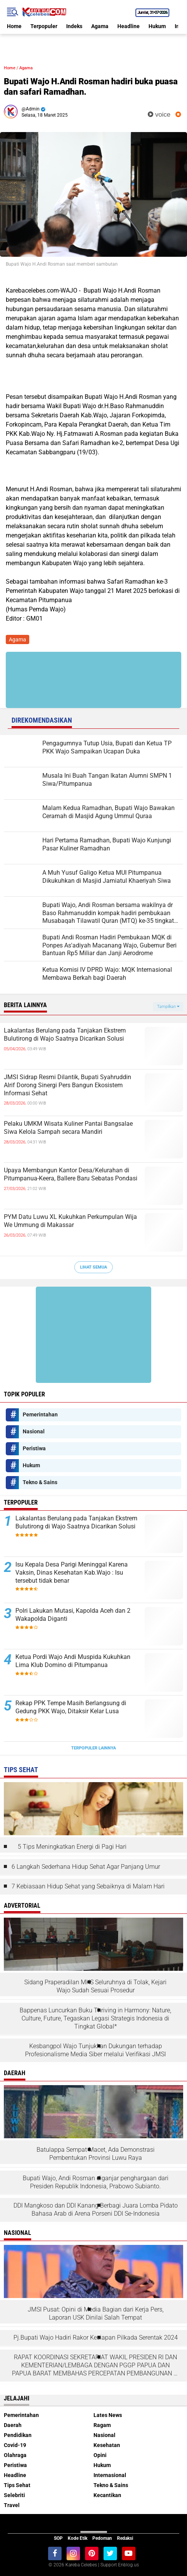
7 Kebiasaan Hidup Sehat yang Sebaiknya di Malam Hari (88, 1886)
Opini (100, 2455)
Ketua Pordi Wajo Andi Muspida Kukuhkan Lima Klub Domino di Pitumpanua (72, 1661)
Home (14, 26)
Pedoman (102, 2538)
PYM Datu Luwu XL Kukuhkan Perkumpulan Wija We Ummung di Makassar (70, 1221)
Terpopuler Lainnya (93, 1748)
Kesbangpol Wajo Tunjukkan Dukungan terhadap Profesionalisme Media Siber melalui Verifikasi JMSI (95, 2050)
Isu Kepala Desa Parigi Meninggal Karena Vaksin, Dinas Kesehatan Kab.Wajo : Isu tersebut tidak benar (71, 1572)
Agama (100, 26)
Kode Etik (77, 2538)
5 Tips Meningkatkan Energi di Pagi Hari (72, 1846)
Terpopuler (43, 26)
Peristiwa (34, 1448)
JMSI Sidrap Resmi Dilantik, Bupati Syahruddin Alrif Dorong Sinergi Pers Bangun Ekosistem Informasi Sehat (67, 1085)
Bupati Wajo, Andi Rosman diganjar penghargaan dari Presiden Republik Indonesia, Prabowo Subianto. (96, 2182)
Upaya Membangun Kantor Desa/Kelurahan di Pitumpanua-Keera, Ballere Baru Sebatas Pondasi (70, 1174)
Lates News (108, 2415)
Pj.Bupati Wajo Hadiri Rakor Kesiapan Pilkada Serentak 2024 (95, 2337)
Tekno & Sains (40, 1482)
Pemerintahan (40, 1414)
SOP (58, 2538)
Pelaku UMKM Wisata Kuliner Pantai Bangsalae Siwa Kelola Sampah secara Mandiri (68, 1127)
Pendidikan (18, 2435)
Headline (128, 26)
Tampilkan (168, 1006)
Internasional (110, 2475)
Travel (12, 2505)
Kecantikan (107, 2495)
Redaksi (125, 2538)
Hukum (157, 26)
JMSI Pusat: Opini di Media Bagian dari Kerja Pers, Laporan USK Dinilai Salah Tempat (96, 2313)
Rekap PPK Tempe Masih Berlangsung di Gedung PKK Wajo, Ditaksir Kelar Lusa (70, 1707)
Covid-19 (15, 2445)
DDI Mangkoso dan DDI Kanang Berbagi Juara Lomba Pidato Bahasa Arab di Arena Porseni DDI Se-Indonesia (95, 2209)
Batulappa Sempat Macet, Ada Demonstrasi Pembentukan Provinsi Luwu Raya (96, 2153)
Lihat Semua (93, 1267)
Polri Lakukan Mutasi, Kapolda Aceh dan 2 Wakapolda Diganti (72, 1614)
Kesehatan (107, 2445)
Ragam (102, 2425)
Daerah (13, 2425)
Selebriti (14, 2495)
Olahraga (15, 2455)
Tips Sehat (17, 2485)
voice (159, 114)
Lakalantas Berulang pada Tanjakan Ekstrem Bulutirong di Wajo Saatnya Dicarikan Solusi (65, 1034)
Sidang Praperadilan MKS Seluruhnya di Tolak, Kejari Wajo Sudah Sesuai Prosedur (95, 1986)
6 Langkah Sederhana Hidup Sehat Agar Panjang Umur (86, 1866)
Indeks (74, 26)
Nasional (34, 1431)
